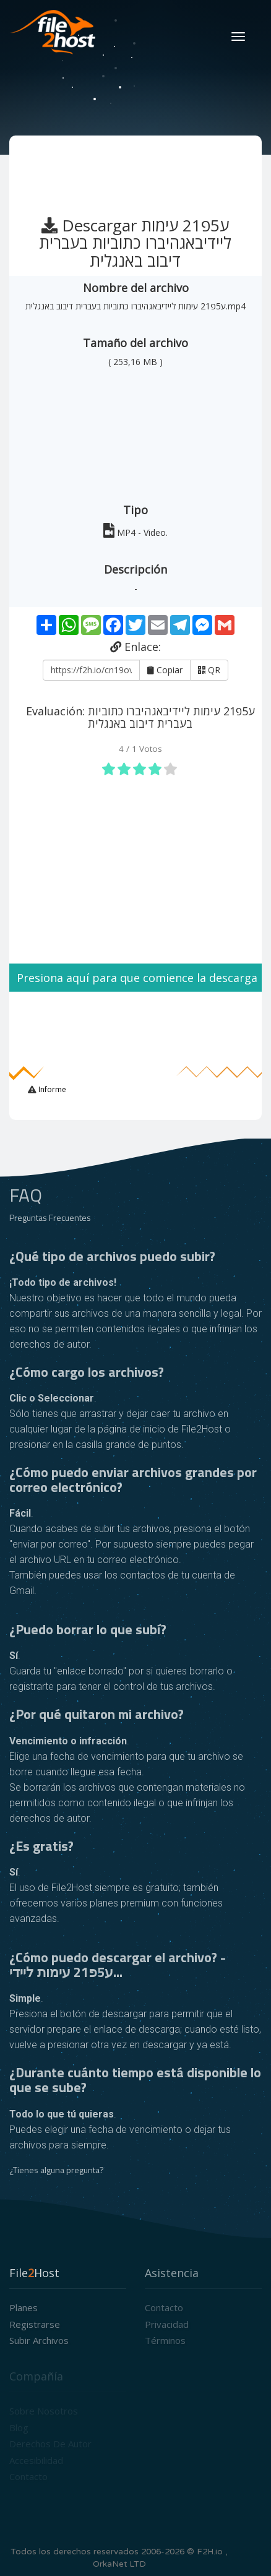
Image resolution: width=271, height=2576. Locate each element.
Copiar (165, 670)
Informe (51, 1089)
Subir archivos (39, 2340)
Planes (23, 2307)
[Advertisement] (137, 170)
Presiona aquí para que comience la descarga (135, 977)
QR (209, 670)
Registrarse (34, 2324)
